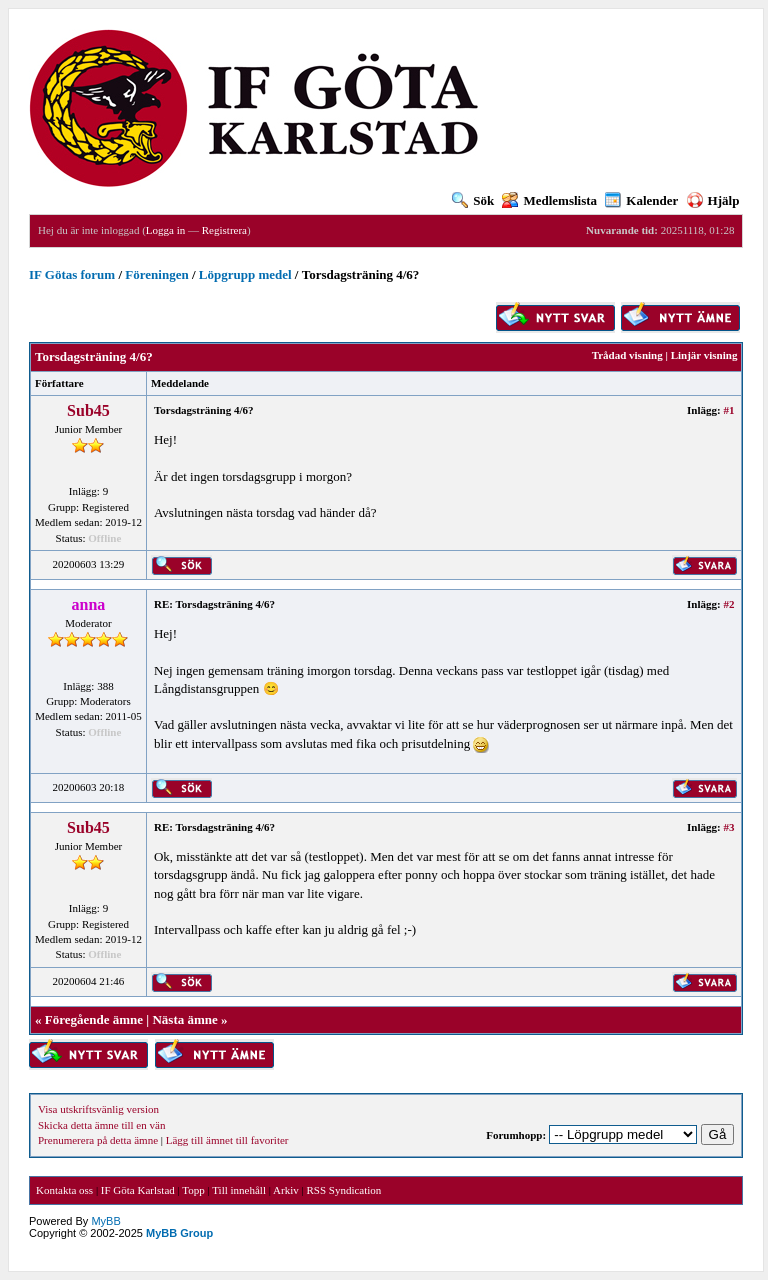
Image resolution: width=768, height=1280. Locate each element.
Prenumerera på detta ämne (98, 1140)
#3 (728, 827)
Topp (193, 1190)
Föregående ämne (94, 1019)
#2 (728, 604)
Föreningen (156, 274)
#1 (728, 410)
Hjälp (713, 200)
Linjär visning (704, 355)
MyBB (105, 1221)
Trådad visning (627, 355)
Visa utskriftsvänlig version (98, 1109)
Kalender (641, 200)
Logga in (165, 230)
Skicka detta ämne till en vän (101, 1125)
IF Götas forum (72, 274)
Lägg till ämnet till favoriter (227, 1140)
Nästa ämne (184, 1019)
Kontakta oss (64, 1190)
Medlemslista (549, 200)
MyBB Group (179, 1233)
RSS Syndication (343, 1190)
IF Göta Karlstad (138, 1190)
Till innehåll (239, 1190)
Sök (473, 200)
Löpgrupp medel (245, 274)
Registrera (224, 230)
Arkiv (286, 1190)
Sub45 (88, 410)
